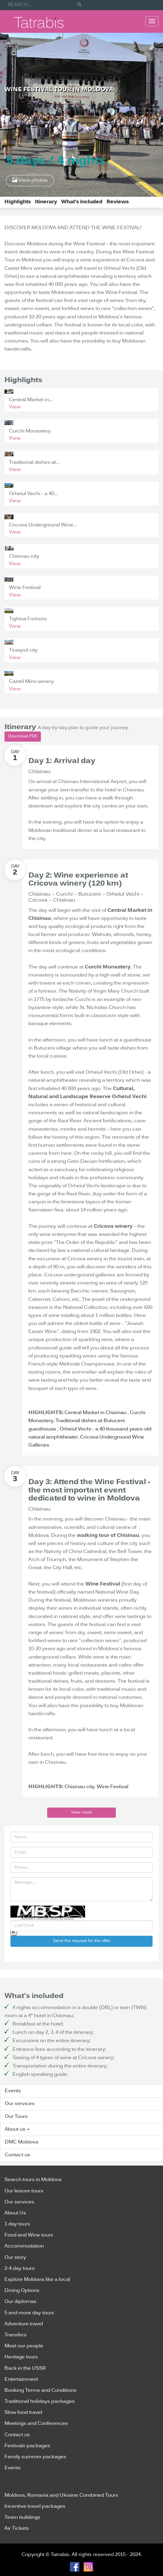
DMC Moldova (21, 2142)
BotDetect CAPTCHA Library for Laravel (47, 1919)
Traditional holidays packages (39, 2401)
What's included (81, 202)
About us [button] (17, 2129)
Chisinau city (79, 1787)
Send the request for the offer (81, 1941)
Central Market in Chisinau (95, 1413)
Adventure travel (23, 2324)
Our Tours (16, 2116)
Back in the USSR (25, 2368)
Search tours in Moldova (32, 2179)
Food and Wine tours (28, 2235)
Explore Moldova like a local (37, 2279)
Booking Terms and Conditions (40, 2390)
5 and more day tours (29, 2313)
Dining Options (21, 2290)
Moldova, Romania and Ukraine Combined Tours (61, 2495)
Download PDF (22, 736)
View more (81, 1812)
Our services (20, 2103)
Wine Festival (112, 1787)
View (15, 407)
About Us (15, 2213)
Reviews (118, 202)
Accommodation (24, 2246)
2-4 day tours (19, 2268)
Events (13, 2091)
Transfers (15, 2335)
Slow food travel (23, 2412)
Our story (15, 2257)
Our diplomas (20, 2301)
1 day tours (17, 2224)
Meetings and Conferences (36, 2423)
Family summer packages (35, 2457)
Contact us (17, 2155)
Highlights (17, 202)
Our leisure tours (23, 2191)
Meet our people (23, 2346)
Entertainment (21, 2379)
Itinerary (46, 202)
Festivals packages (27, 2446)
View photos (30, 180)
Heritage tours (21, 2357)
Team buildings (22, 2517)
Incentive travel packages (34, 2506)
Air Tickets (16, 2528)
